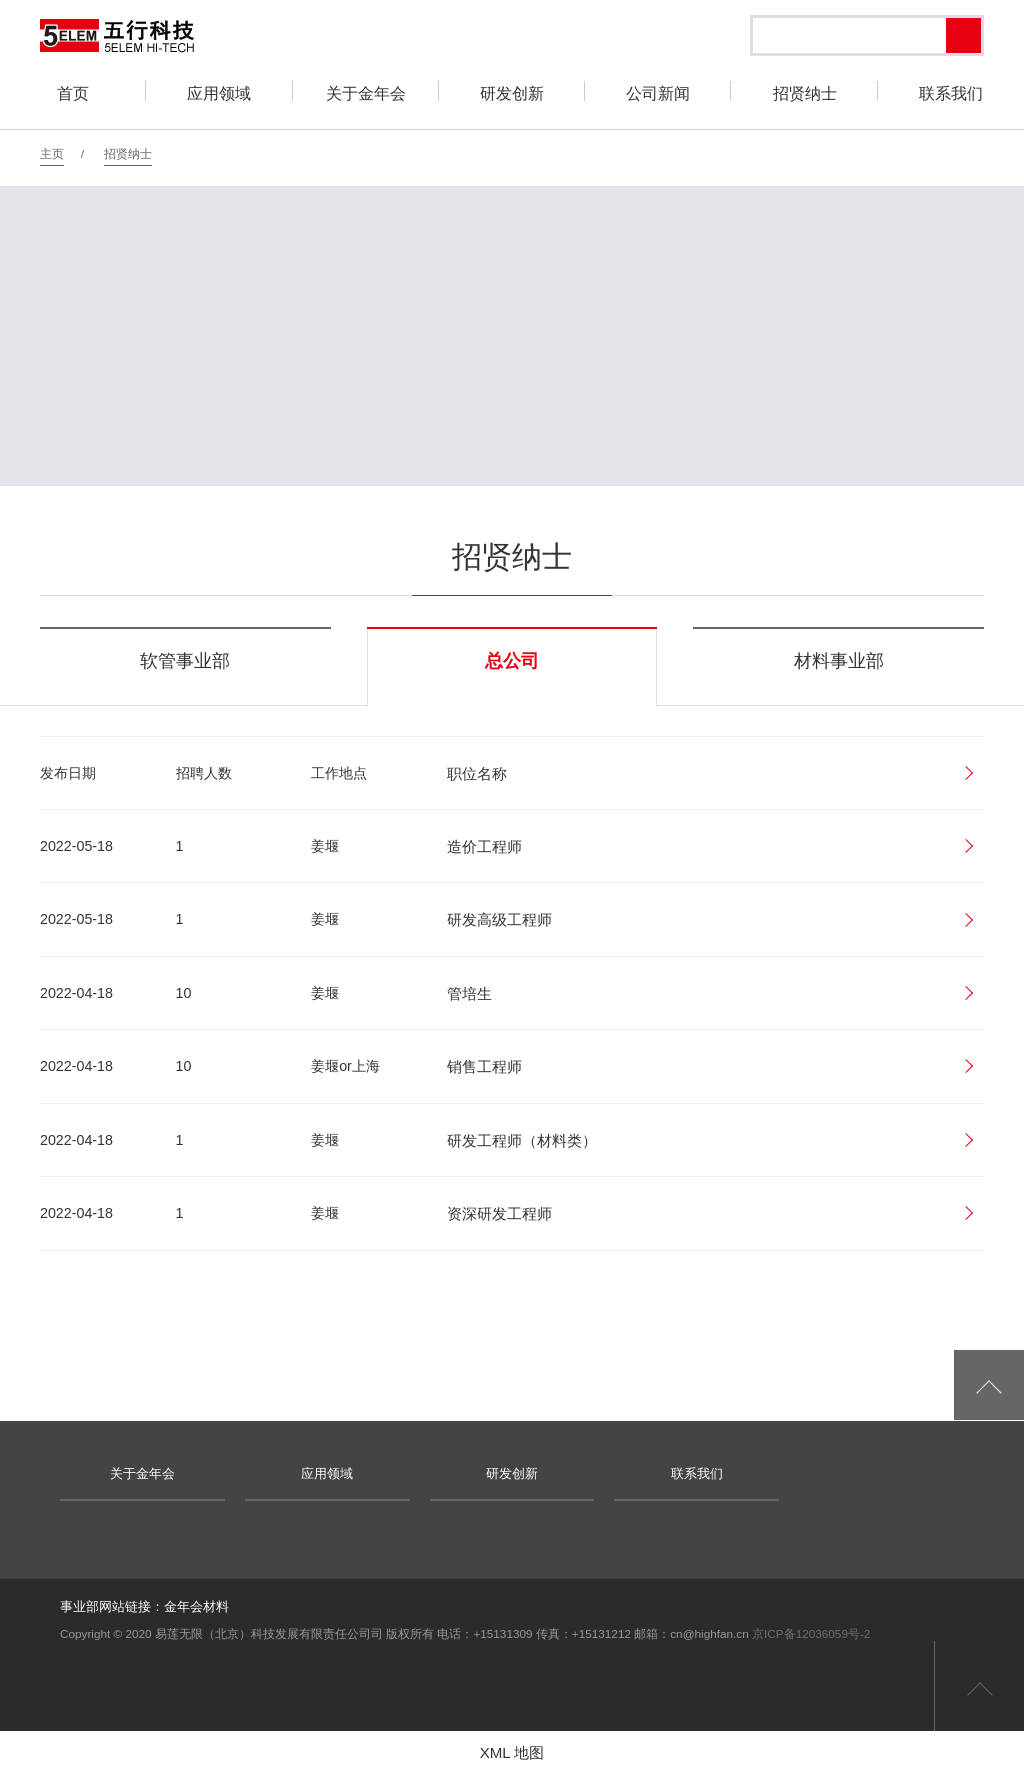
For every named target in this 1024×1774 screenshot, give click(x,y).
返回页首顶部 (979, 1686)
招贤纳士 (128, 153)
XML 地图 (512, 1752)
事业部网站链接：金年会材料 (144, 1607)
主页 (52, 153)
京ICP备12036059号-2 (811, 1633)
